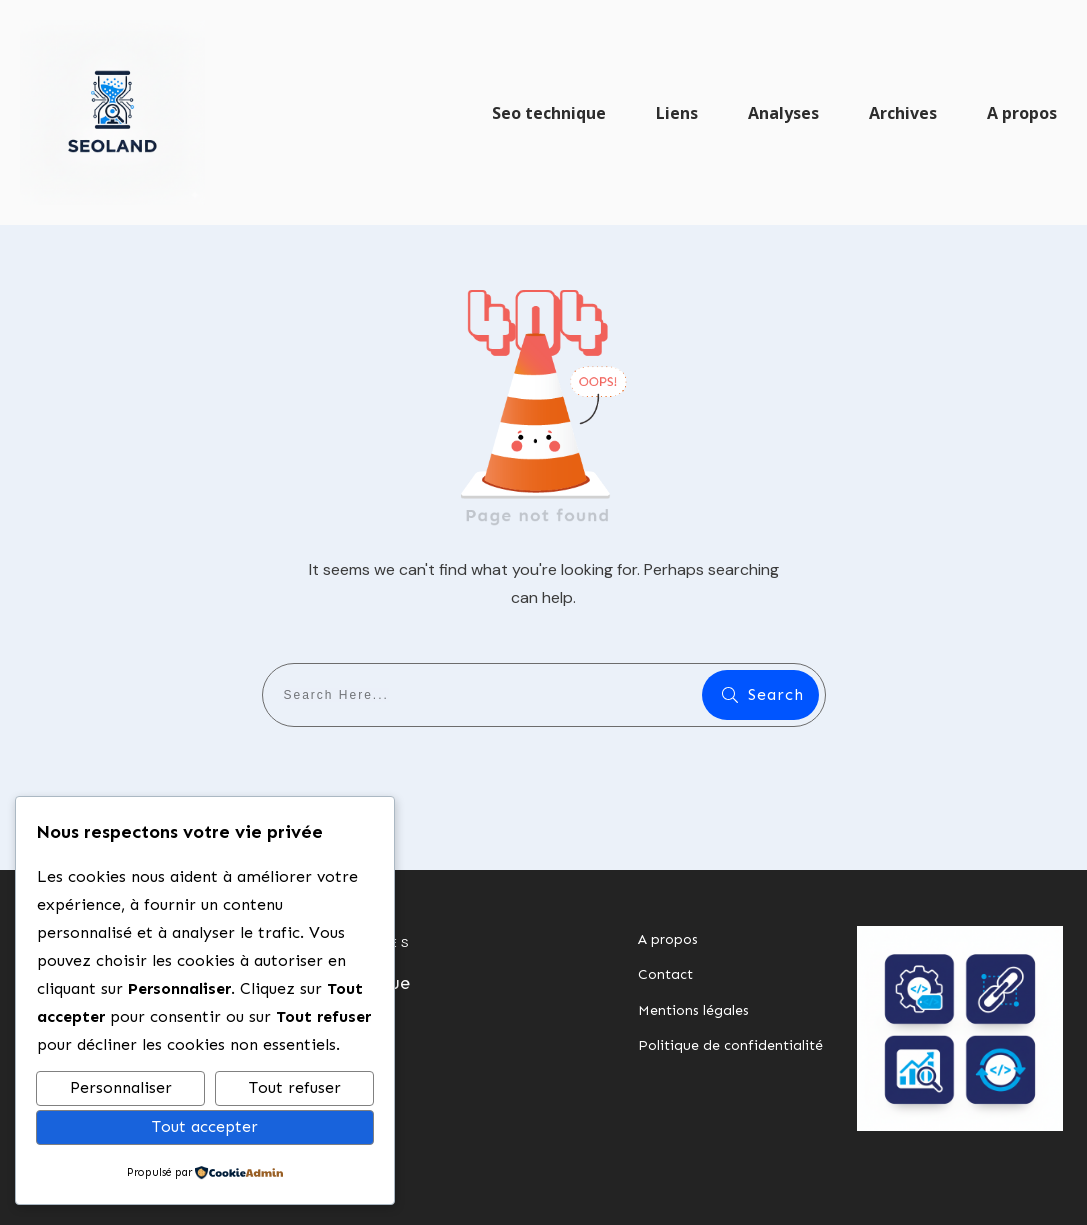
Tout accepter (205, 1126)
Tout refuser (295, 1087)
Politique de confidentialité (730, 1045)
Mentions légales (693, 1010)
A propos (668, 939)
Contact (665, 974)
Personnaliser (121, 1087)
